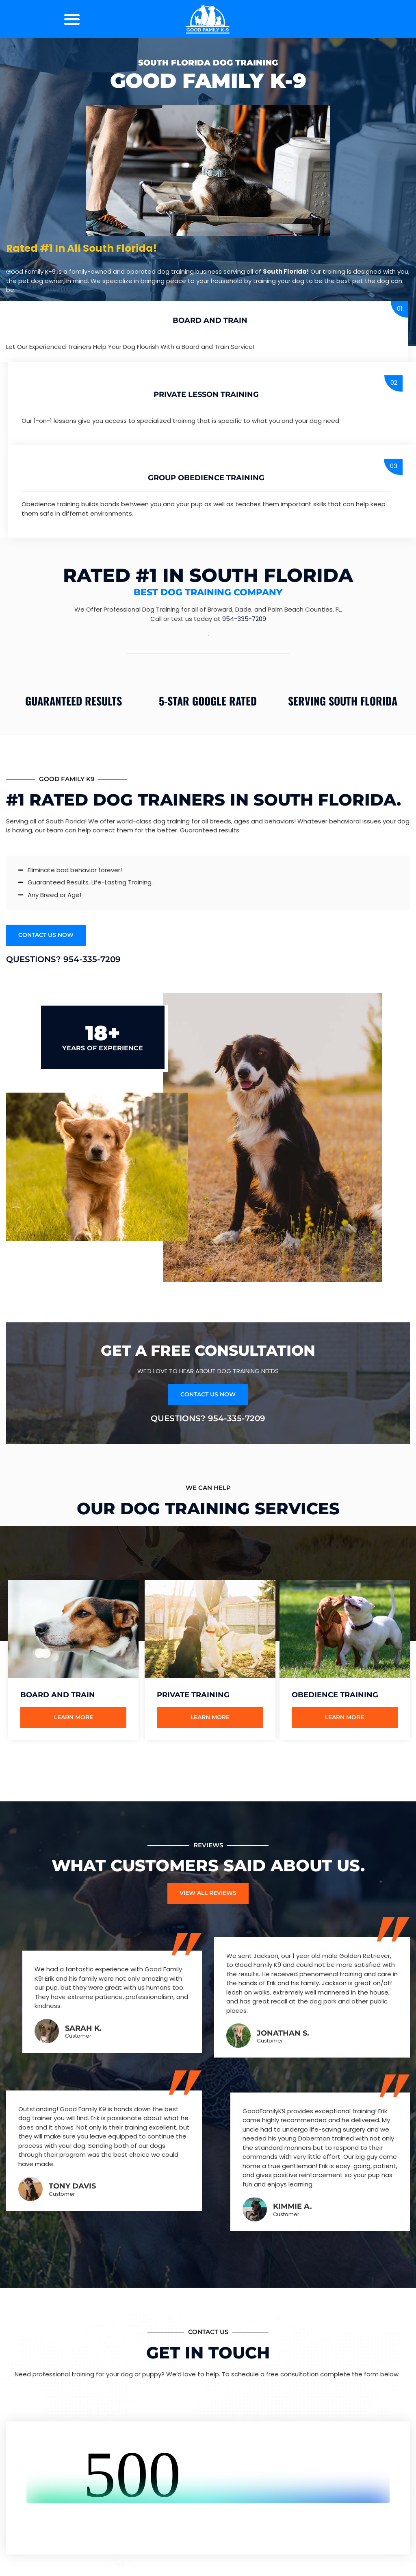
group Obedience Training (206, 477)
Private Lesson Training (206, 394)
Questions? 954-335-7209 (63, 960)
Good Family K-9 (208, 80)
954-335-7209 (244, 618)
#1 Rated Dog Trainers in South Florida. (203, 800)
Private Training (193, 1695)
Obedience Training (335, 1695)
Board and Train (210, 320)
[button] (72, 19)
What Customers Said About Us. (208, 1867)
